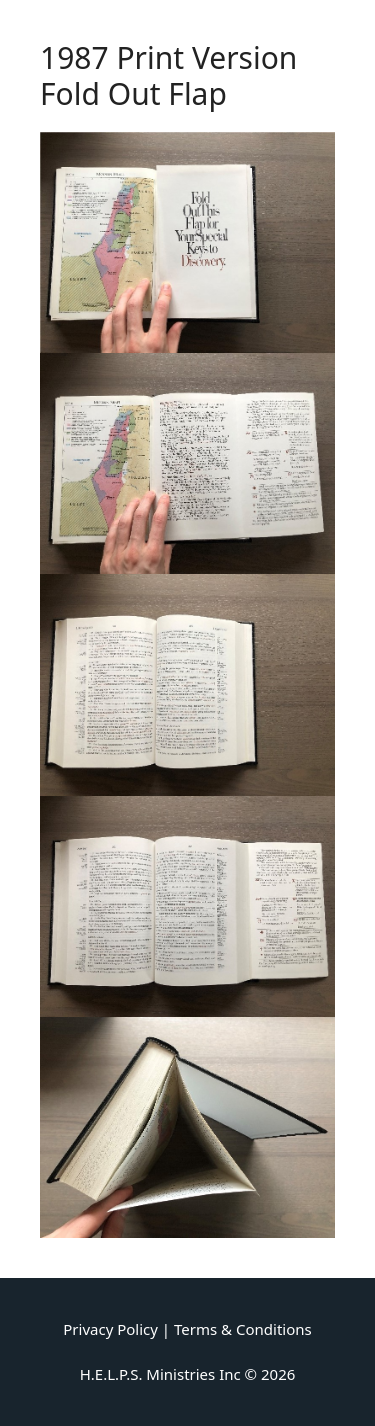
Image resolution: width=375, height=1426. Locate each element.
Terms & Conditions (243, 1329)
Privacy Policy (110, 1329)
